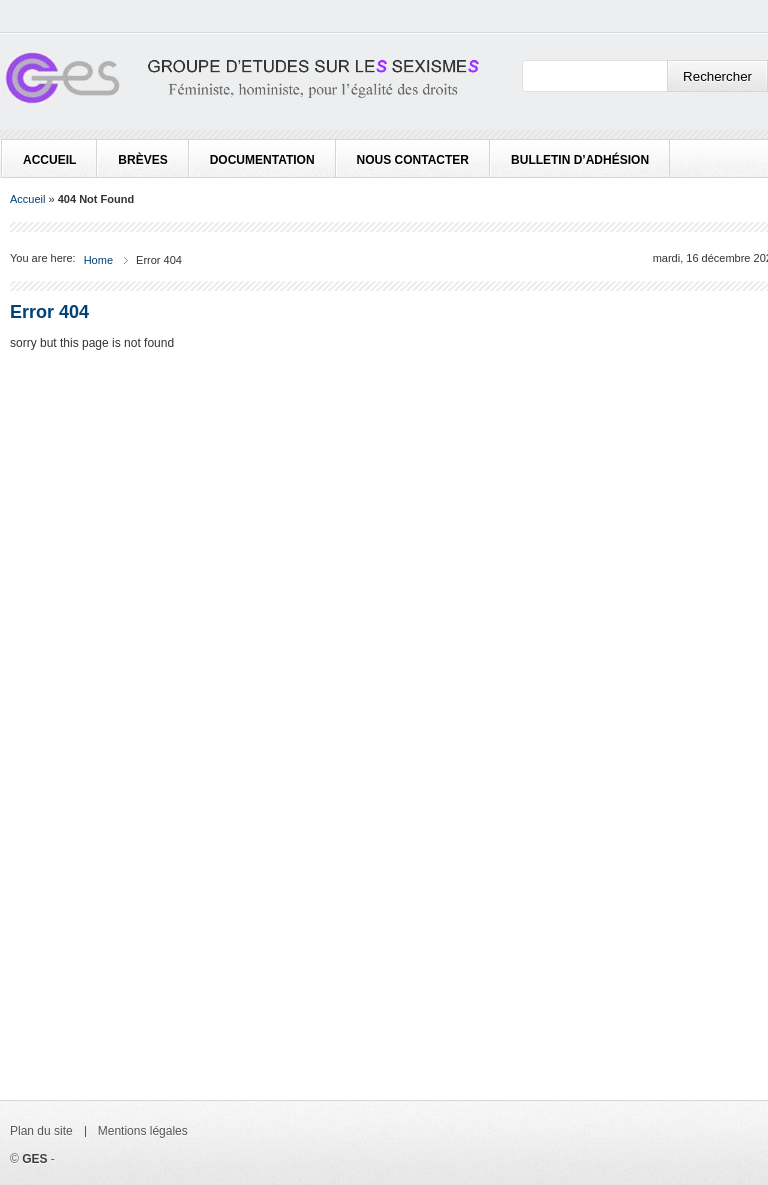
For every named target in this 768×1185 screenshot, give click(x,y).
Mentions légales (143, 1131)
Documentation (262, 160)
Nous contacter (413, 160)
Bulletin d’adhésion (580, 160)
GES (34, 1159)
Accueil (49, 160)
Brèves (142, 160)
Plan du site (41, 1131)
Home (98, 260)
